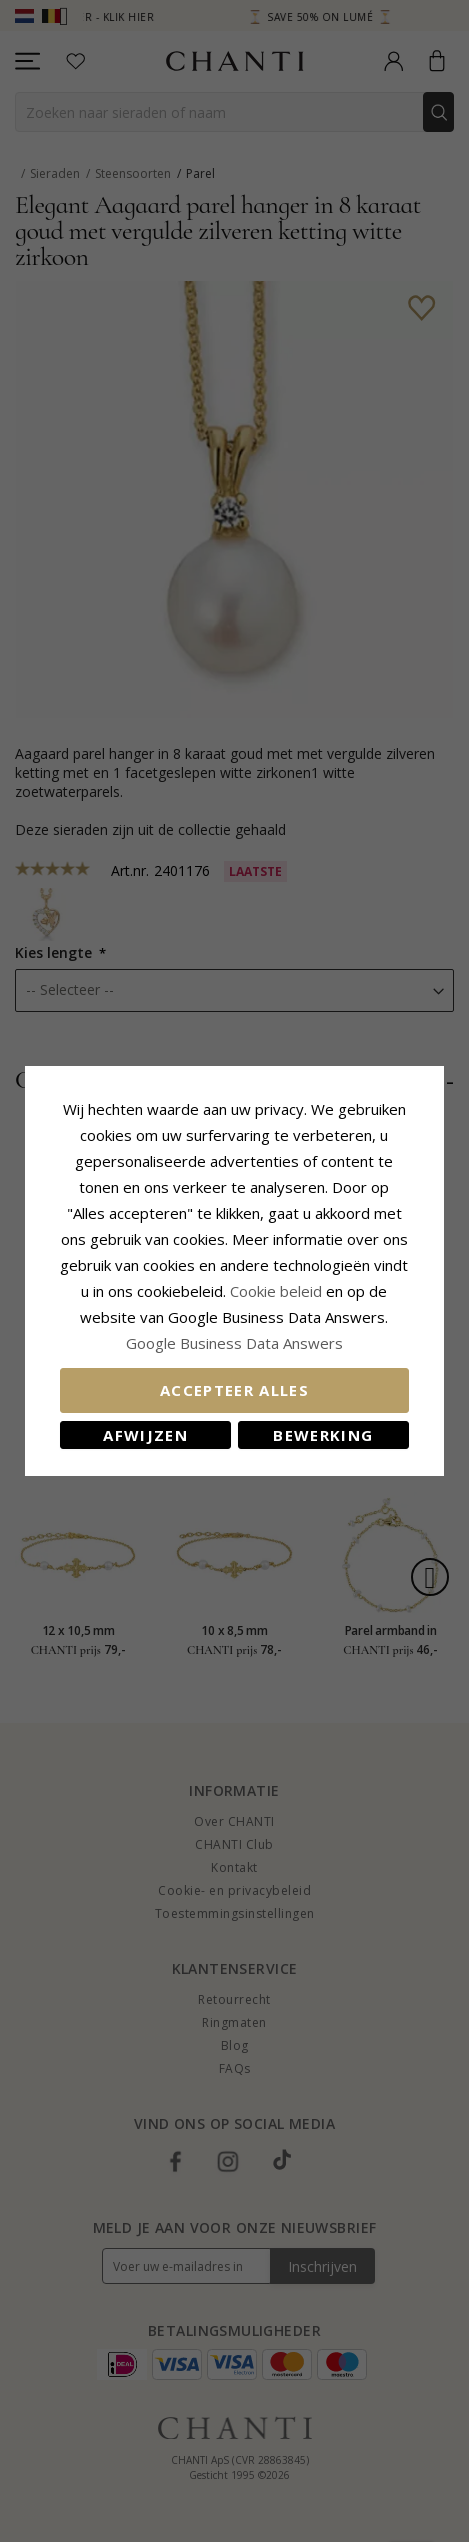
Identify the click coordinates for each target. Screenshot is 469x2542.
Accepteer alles (234, 1390)
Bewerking (324, 1435)
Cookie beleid (279, 1291)
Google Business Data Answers (234, 1343)
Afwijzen (145, 1435)
